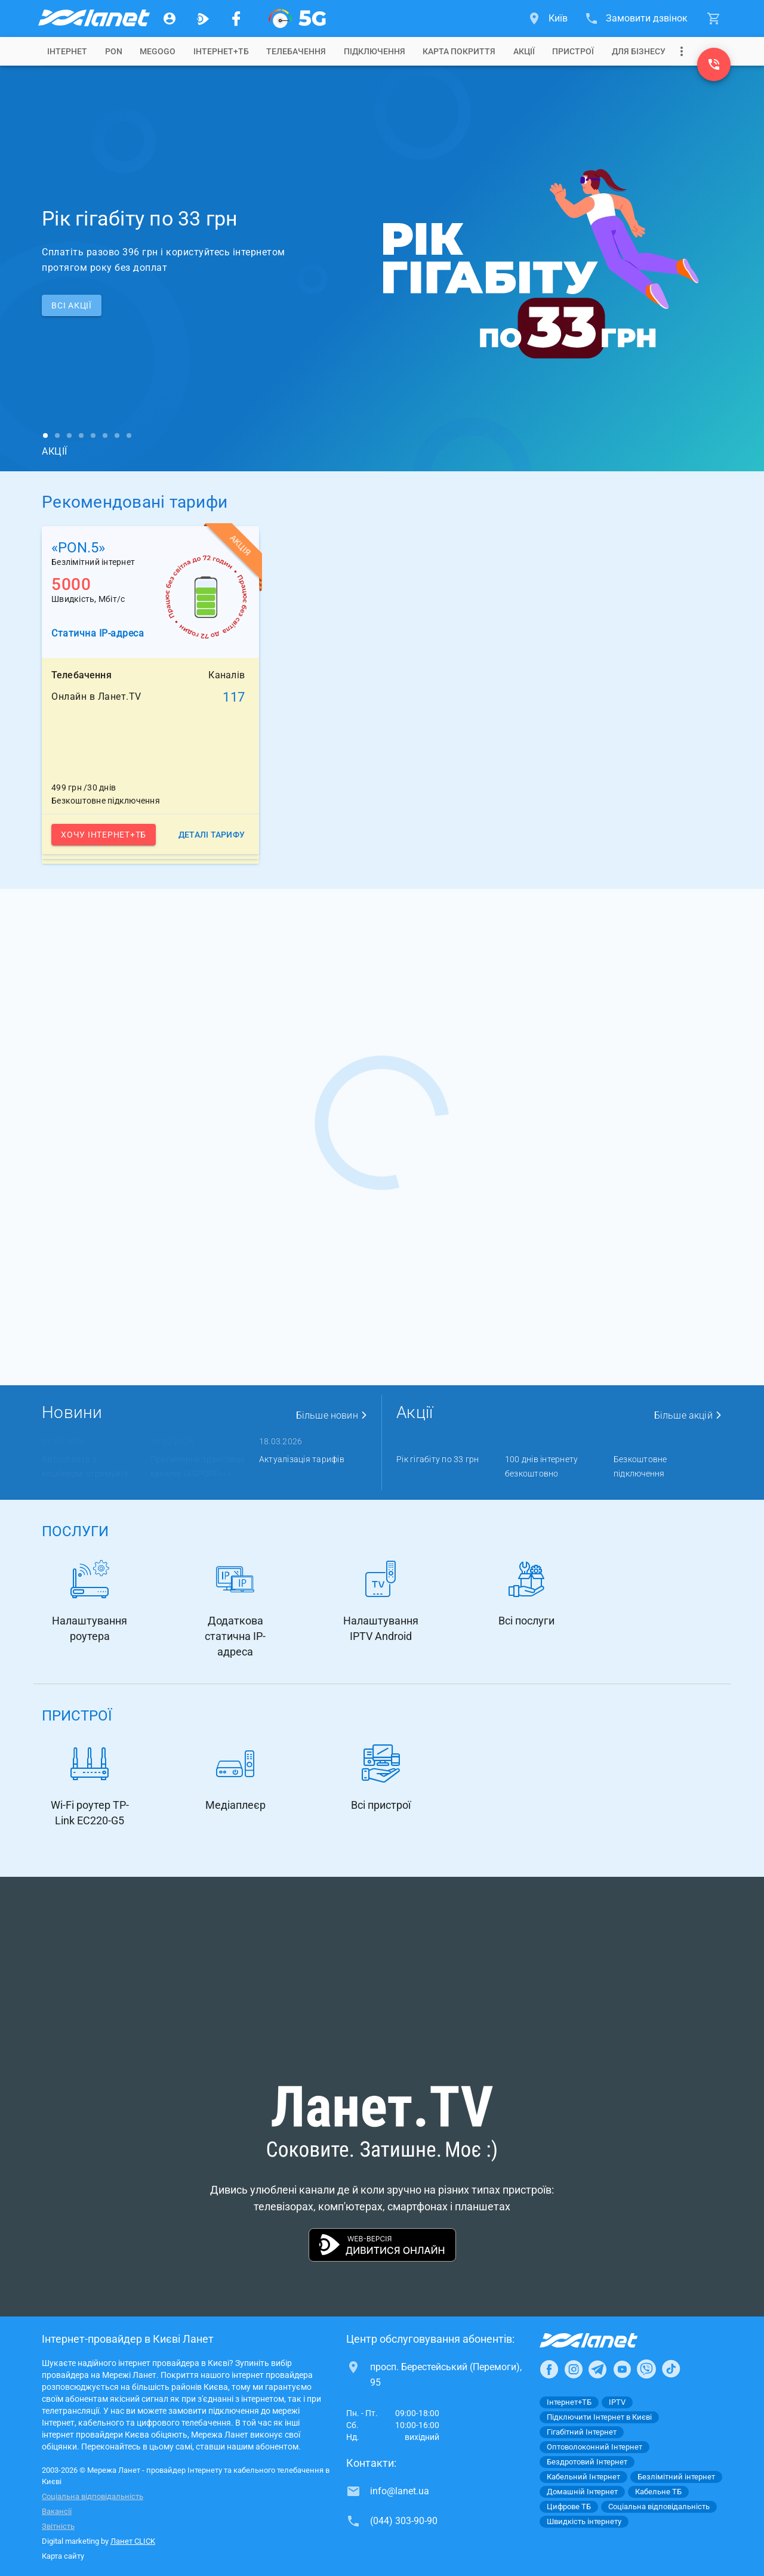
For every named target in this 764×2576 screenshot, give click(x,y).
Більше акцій (688, 1415)
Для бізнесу (639, 51)
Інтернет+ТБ (221, 51)
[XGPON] (297, 18)
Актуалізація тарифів (301, 1459)
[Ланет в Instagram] (573, 2369)
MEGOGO (157, 51)
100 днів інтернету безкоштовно (541, 1466)
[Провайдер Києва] (93, 18)
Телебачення (296, 51)
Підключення (374, 51)
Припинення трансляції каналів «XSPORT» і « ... (197, 1466)
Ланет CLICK (132, 2541)
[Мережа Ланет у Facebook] (236, 18)
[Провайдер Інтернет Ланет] (603, 2340)
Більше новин (332, 1415)
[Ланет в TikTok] (670, 2369)
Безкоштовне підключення (640, 1466)
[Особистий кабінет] (169, 18)
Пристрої (573, 51)
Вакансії (57, 2511)
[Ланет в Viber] (646, 2369)
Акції (524, 51)
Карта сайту (63, 2556)
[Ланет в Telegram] (597, 2369)
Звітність (58, 2526)
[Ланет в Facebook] (549, 2369)
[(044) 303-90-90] (714, 64)
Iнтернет (67, 51)
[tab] (67, 51)
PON (113, 51)
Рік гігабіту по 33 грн (437, 1459)
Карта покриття (459, 51)
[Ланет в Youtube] (621, 2369)
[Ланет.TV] (203, 18)
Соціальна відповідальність (92, 2496)
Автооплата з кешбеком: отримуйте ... (89, 1466)
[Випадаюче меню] (681, 51)
